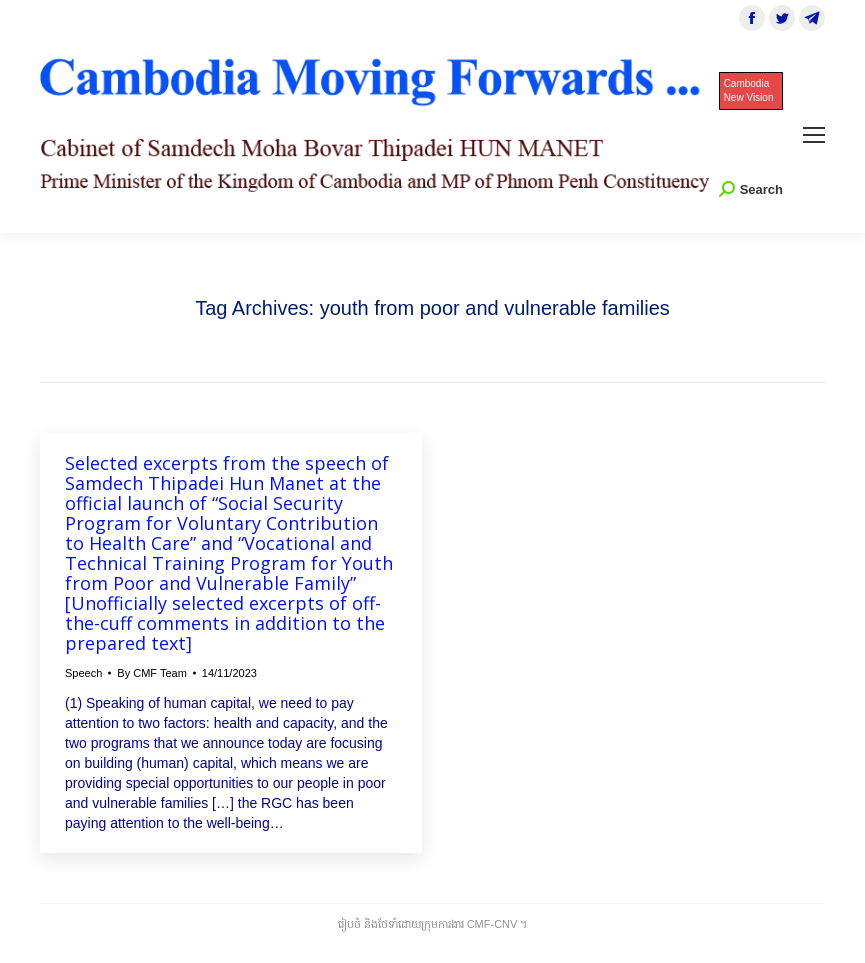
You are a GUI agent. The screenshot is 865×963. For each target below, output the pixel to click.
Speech (83, 673)
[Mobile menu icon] (814, 135)
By (152, 673)
